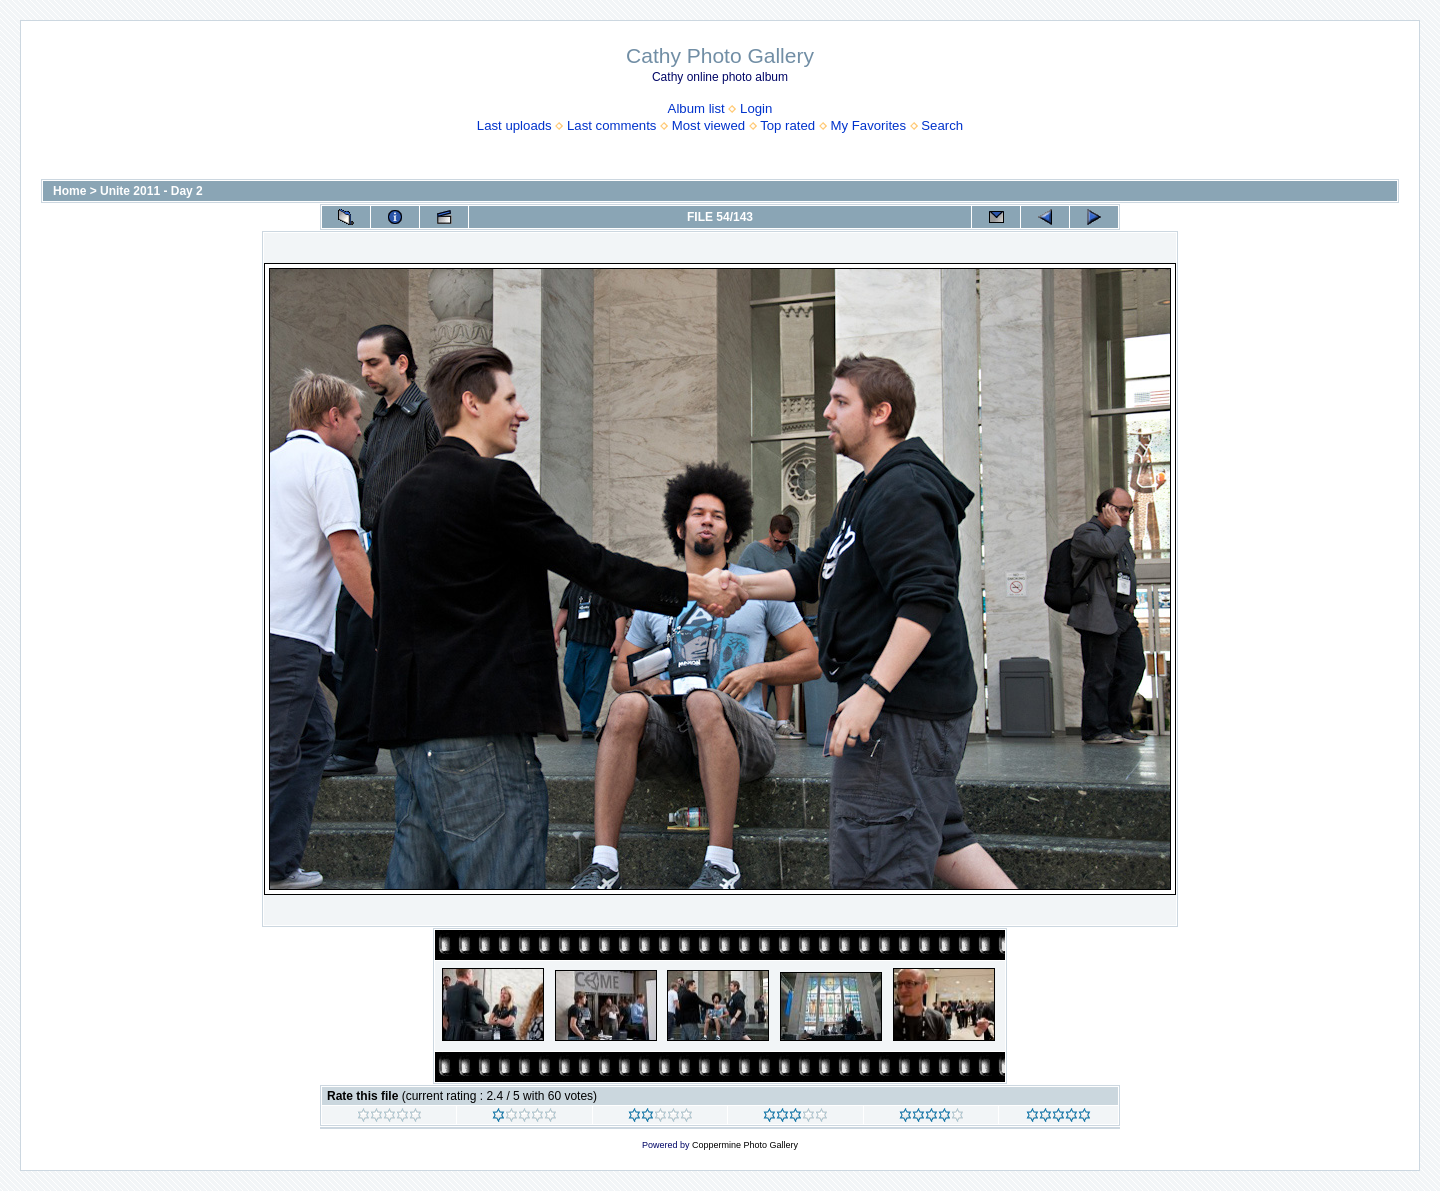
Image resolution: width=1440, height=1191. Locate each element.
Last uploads (514, 125)
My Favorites (868, 125)
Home (69, 191)
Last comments (611, 125)
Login (756, 108)
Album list (696, 108)
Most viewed (708, 125)
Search (942, 125)
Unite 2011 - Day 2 (151, 191)
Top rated (787, 125)
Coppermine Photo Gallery (745, 1145)
